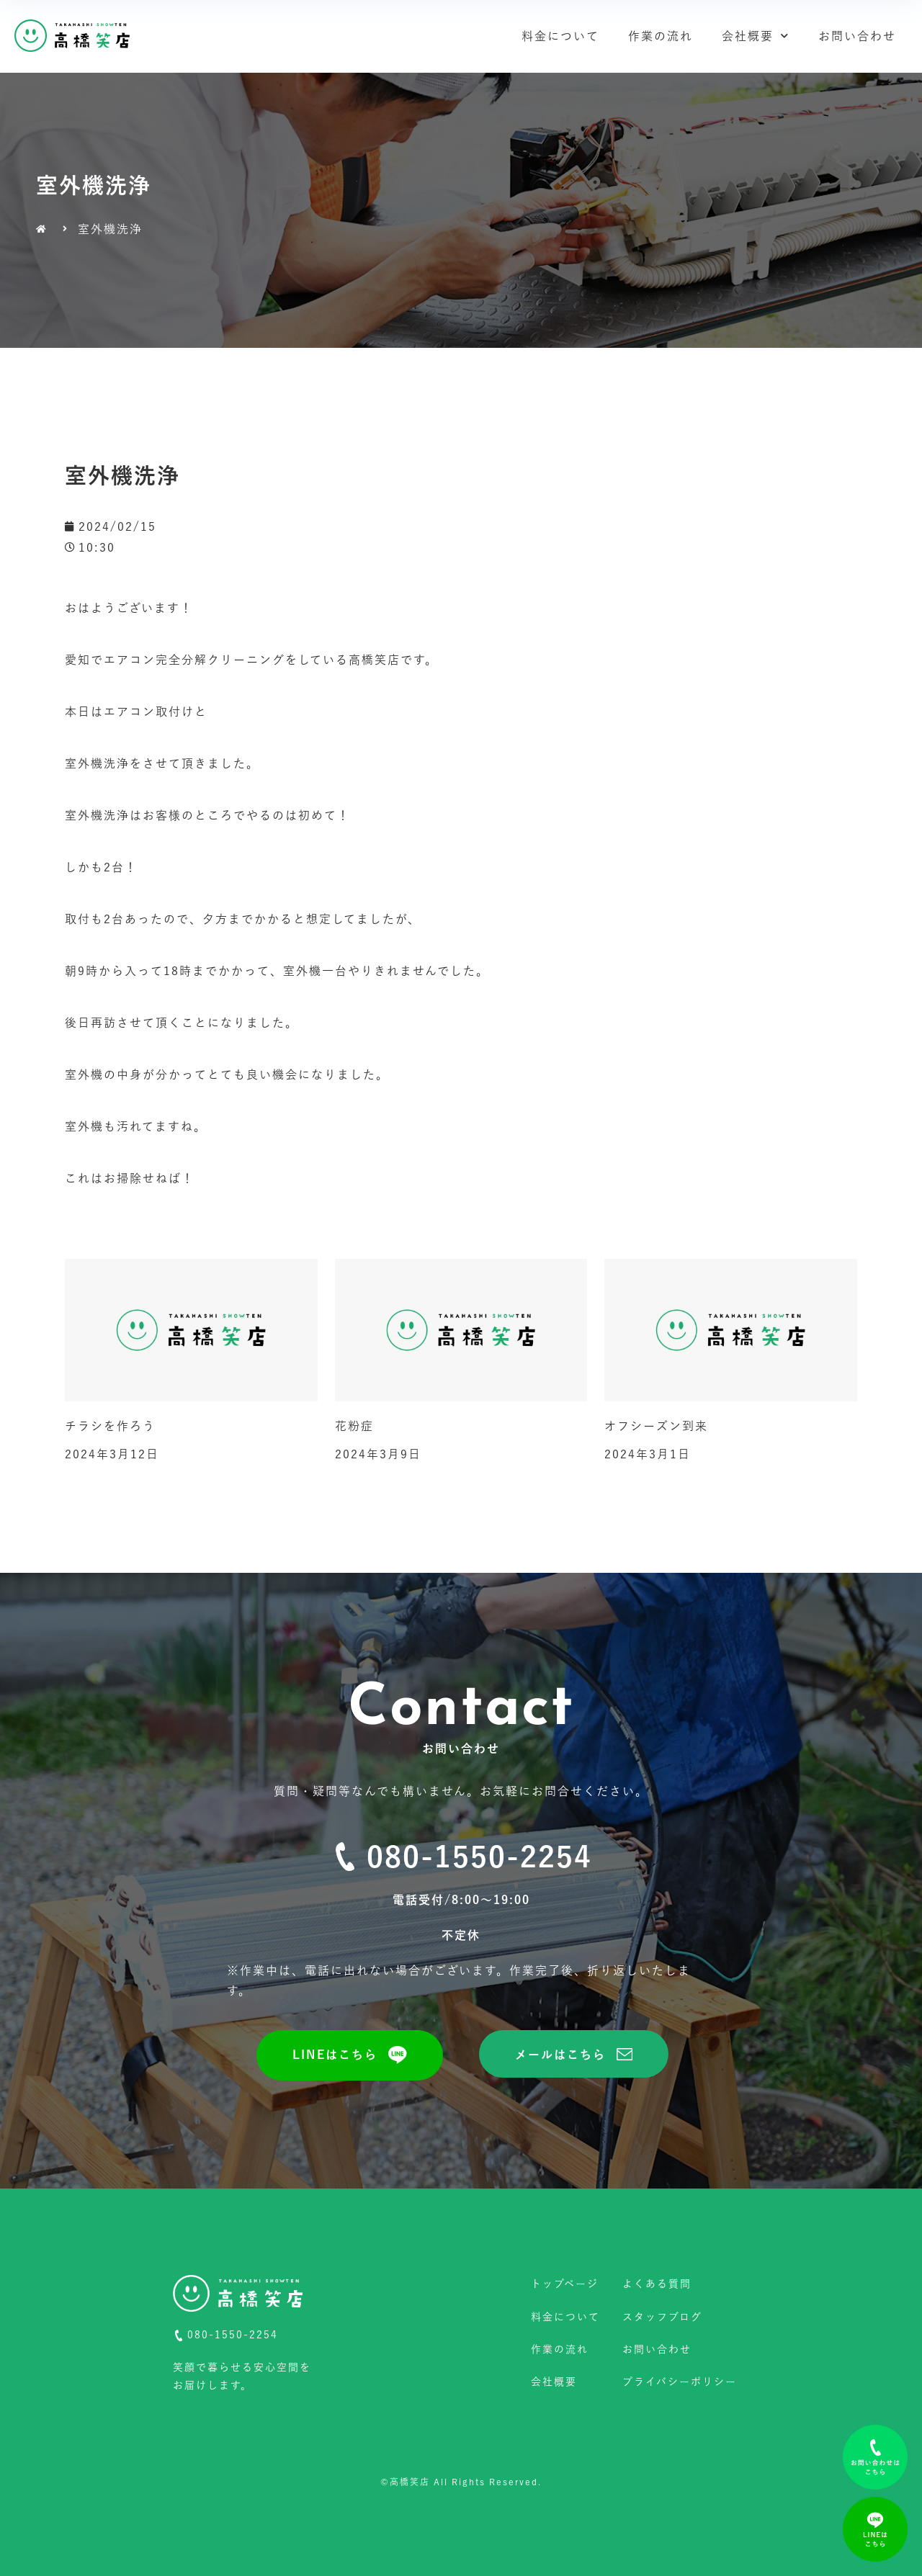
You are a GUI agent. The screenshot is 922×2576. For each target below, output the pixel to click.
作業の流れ (660, 36)
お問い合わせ (857, 36)
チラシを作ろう (110, 1426)
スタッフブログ (662, 2317)
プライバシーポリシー (679, 2382)
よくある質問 (657, 2284)
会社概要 (755, 35)
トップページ (565, 2284)
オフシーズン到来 (656, 1426)
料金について (560, 36)
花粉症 (354, 1426)
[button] (349, 2055)
